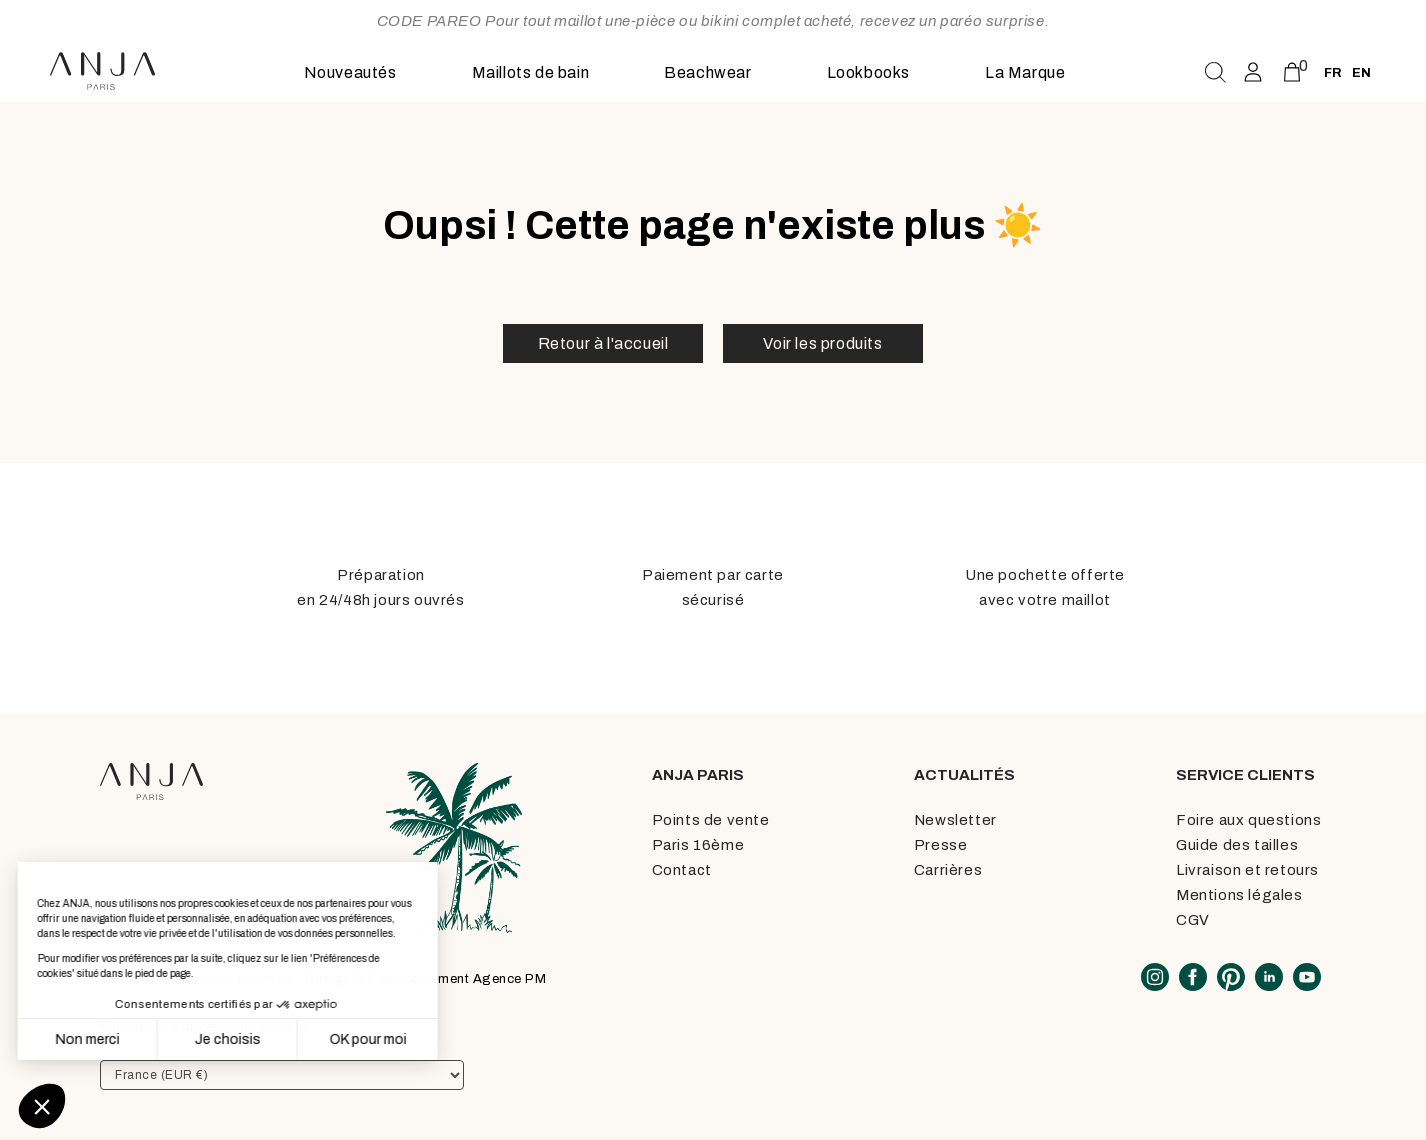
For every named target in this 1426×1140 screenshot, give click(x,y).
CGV (1193, 920)
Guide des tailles (1237, 845)
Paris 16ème (698, 845)
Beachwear (707, 72)
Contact (682, 870)
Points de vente (711, 820)
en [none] (1361, 73)
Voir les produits (822, 343)
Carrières (948, 870)
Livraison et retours (1247, 870)
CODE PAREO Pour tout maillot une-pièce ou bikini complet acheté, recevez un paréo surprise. (713, 21)
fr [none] (1333, 73)
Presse (941, 845)
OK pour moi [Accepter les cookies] (267, 1039)
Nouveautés (350, 72)
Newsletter (955, 820)
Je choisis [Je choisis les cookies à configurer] (127, 1039)
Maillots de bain (531, 72)
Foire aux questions (1248, 820)
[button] (42, 1106)
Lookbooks (868, 72)
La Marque (1025, 72)
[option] (1361, 72)
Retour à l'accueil (603, 343)
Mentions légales (1239, 895)
